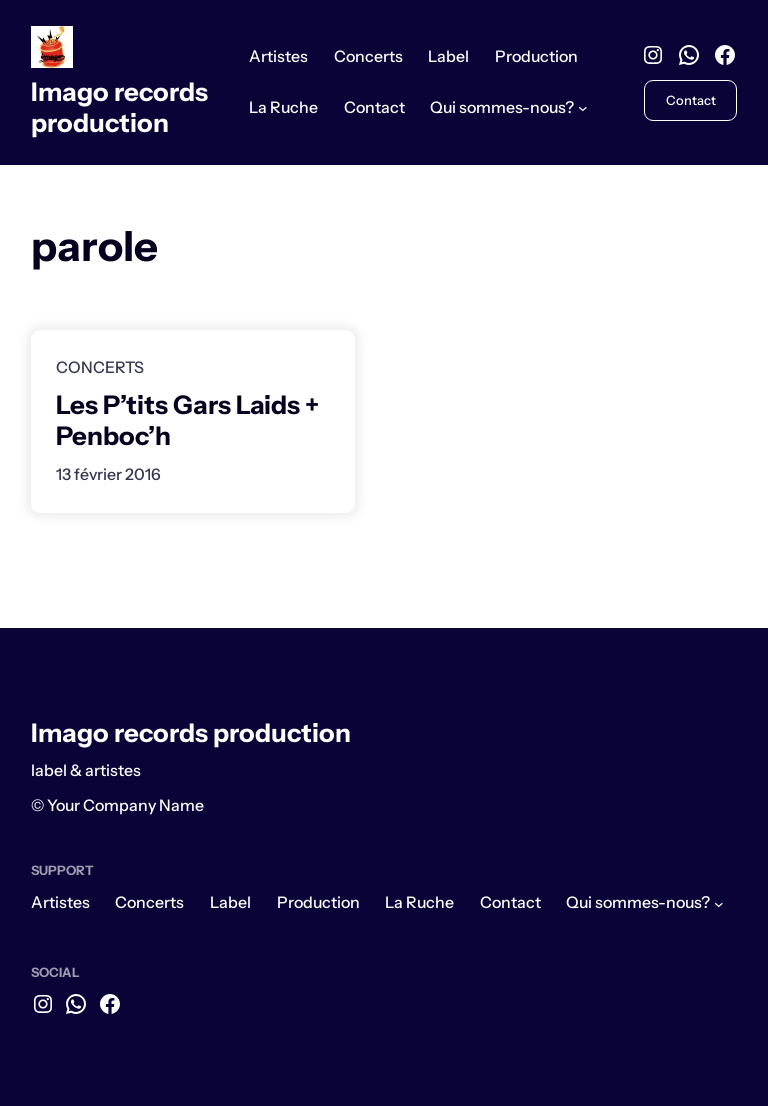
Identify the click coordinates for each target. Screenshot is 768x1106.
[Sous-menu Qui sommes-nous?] (583, 108)
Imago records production (119, 107)
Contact (691, 100)
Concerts (100, 367)
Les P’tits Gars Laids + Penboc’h (187, 420)
